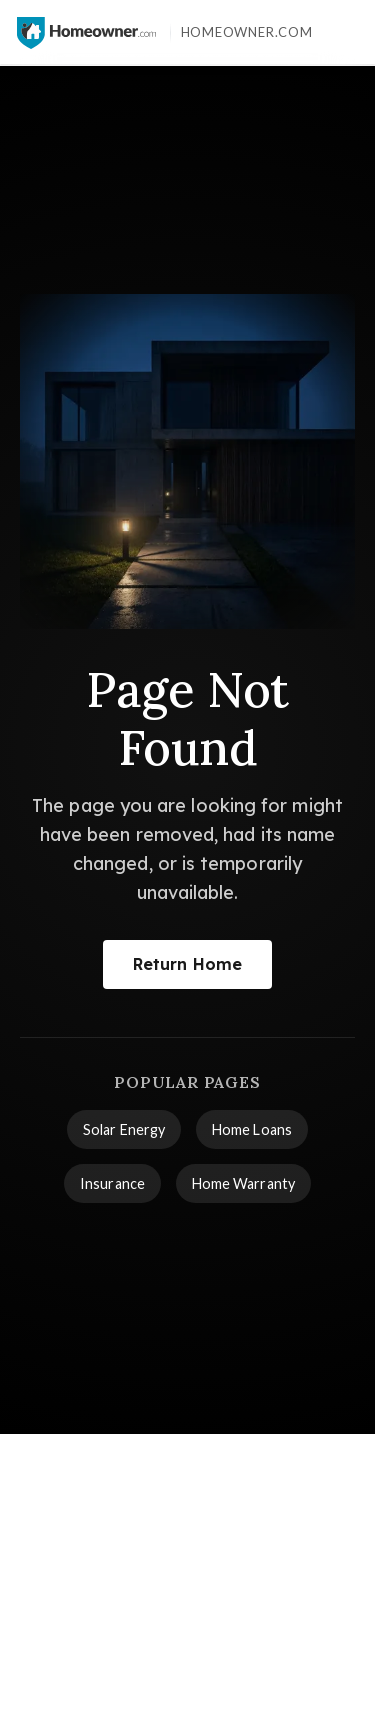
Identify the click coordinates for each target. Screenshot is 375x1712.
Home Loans (252, 1129)
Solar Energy (124, 1129)
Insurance (112, 1183)
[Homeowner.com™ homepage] (86, 33)
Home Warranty (243, 1183)
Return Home (187, 964)
